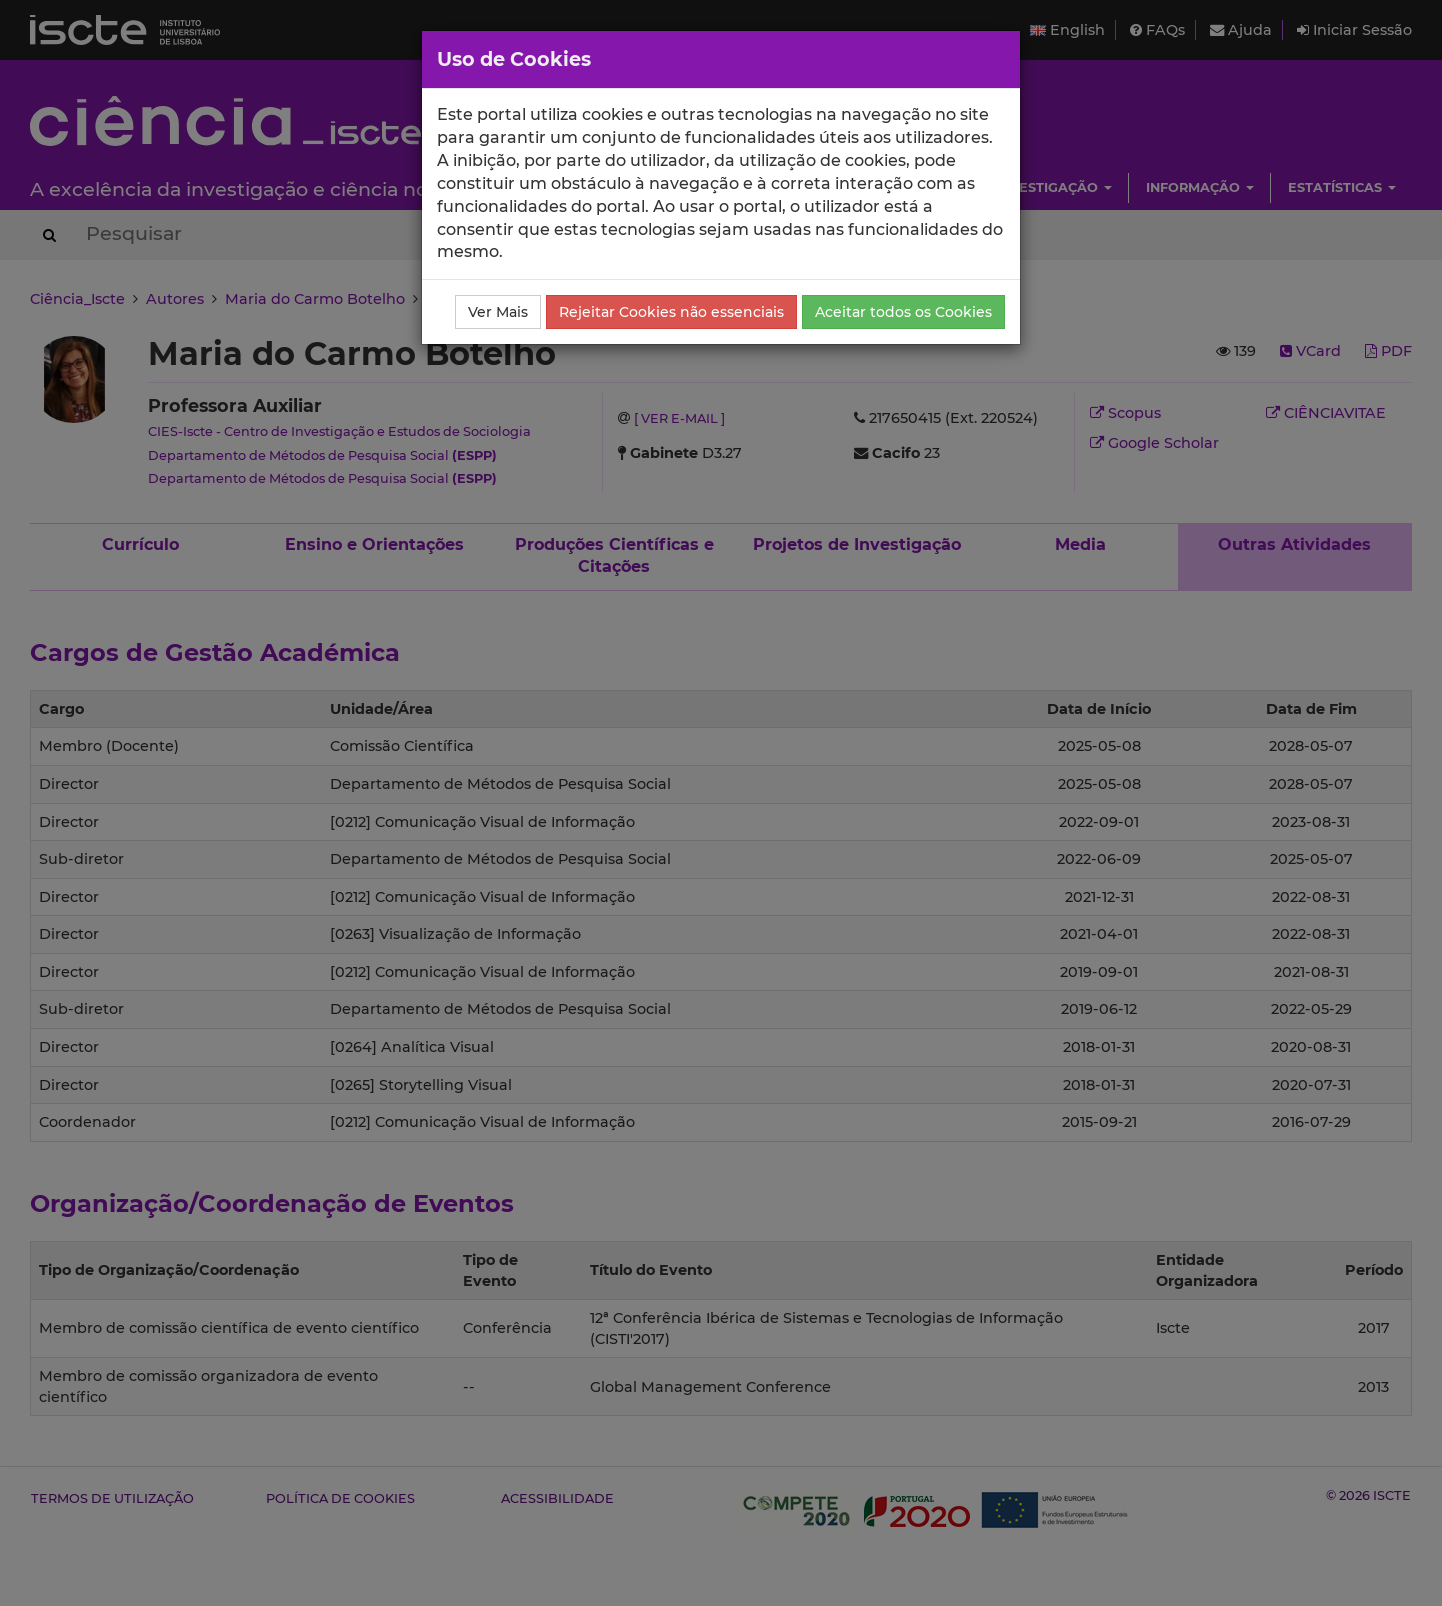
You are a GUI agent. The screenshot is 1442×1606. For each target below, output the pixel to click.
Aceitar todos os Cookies (903, 312)
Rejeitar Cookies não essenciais (671, 312)
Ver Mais (498, 312)
